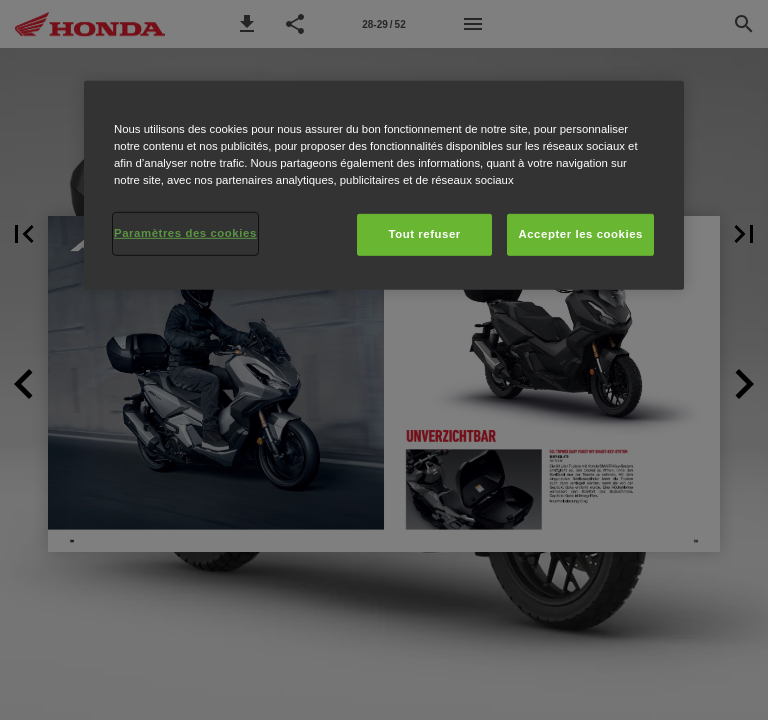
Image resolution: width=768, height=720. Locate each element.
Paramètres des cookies (185, 233)
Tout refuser (424, 234)
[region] (384, 185)
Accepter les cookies (580, 234)
